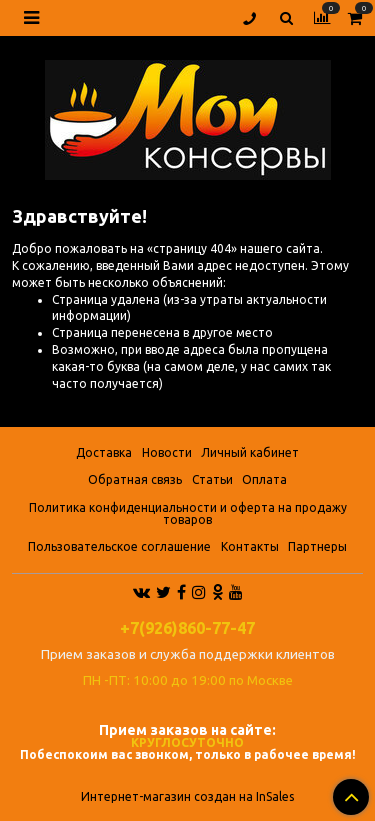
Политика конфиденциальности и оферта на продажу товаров (188, 513)
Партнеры (317, 546)
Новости (167, 452)
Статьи (212, 479)
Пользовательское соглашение (119, 546)
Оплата (264, 479)
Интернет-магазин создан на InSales (187, 797)
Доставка (104, 452)
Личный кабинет (250, 452)
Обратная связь (135, 479)
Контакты (250, 546)
